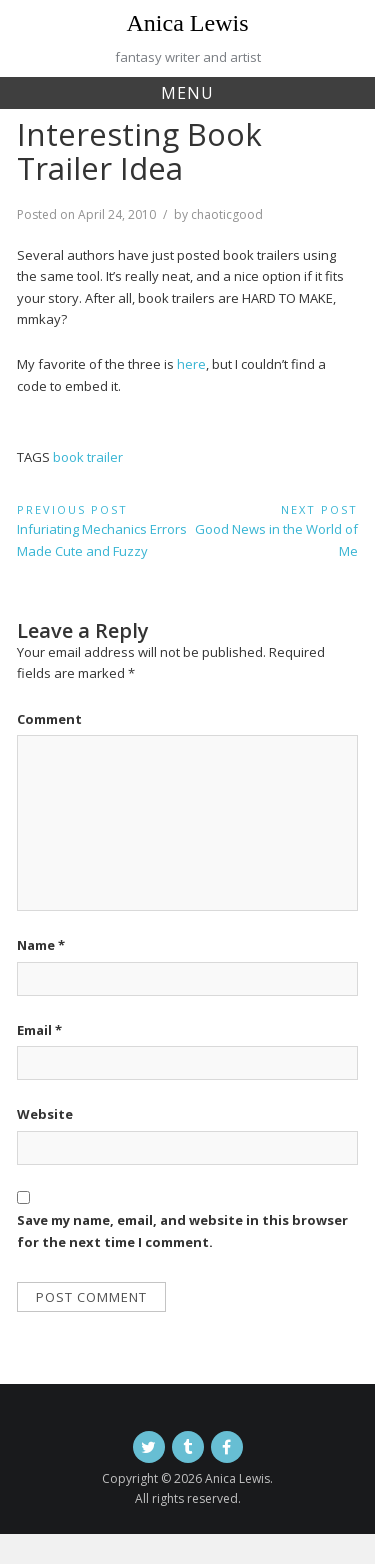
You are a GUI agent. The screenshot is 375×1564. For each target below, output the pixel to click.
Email (39, 1030)
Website (45, 1114)
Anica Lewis (188, 23)
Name (41, 945)
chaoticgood (227, 214)
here (191, 364)
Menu (187, 93)
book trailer (88, 457)
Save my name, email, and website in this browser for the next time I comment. (182, 1230)
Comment (49, 719)
